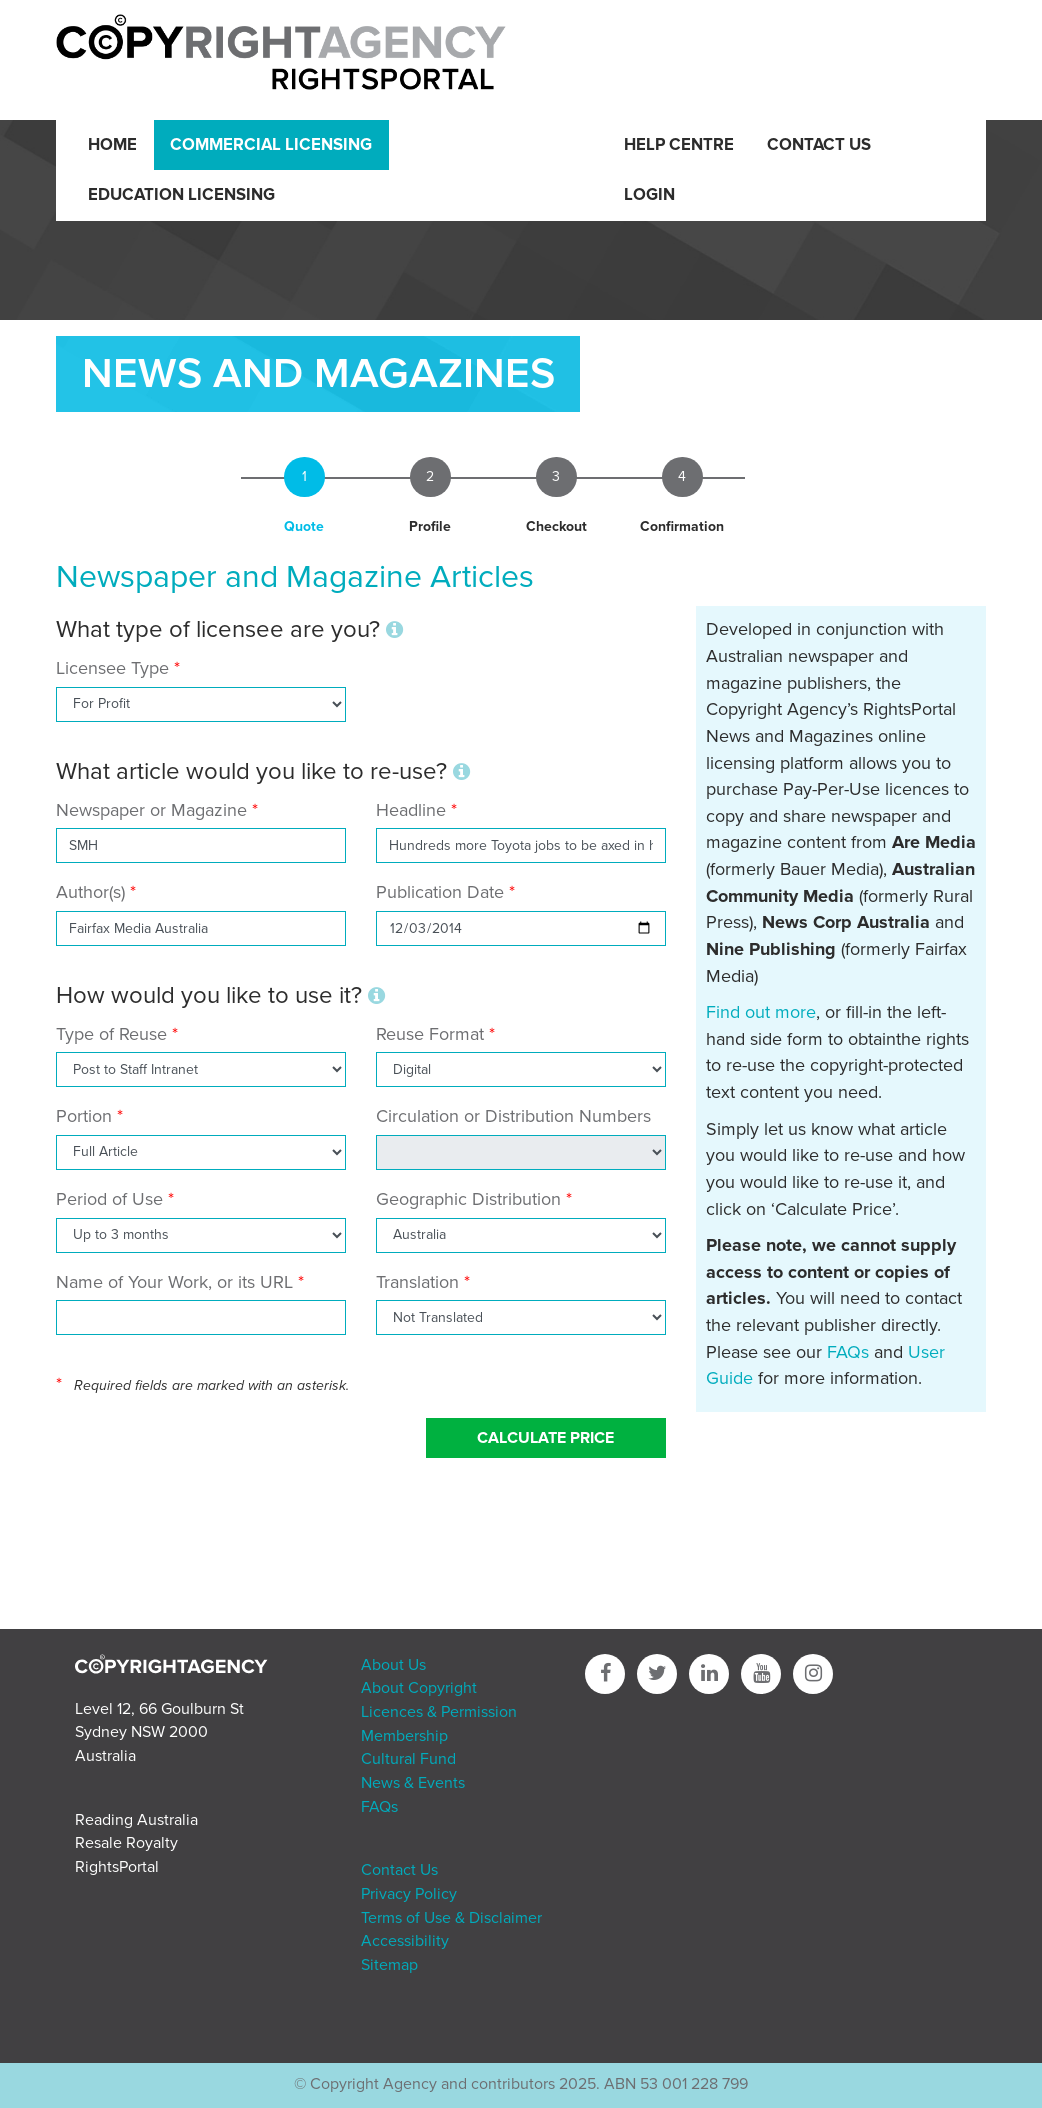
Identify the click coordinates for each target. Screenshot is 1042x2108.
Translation (417, 1282)
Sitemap (389, 1965)
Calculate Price (545, 1438)
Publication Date (440, 892)
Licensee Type (115, 668)
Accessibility (405, 1941)
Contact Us (819, 145)
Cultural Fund (408, 1759)
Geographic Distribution (468, 1199)
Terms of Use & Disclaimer (451, 1918)
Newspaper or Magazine (151, 810)
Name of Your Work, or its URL (174, 1282)
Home (112, 145)
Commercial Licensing (271, 145)
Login (649, 195)
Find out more (761, 1012)
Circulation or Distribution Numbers (513, 1116)
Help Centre (679, 145)
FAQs (848, 1352)
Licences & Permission (439, 1712)
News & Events (413, 1783)
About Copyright (419, 1688)
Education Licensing (181, 195)
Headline (411, 810)
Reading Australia (136, 1820)
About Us (393, 1665)
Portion (84, 1116)
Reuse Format (430, 1034)
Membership (404, 1736)
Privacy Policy (409, 1894)
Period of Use (109, 1199)
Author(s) (90, 892)
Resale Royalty (126, 1843)
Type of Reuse (111, 1034)
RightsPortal (117, 1867)
